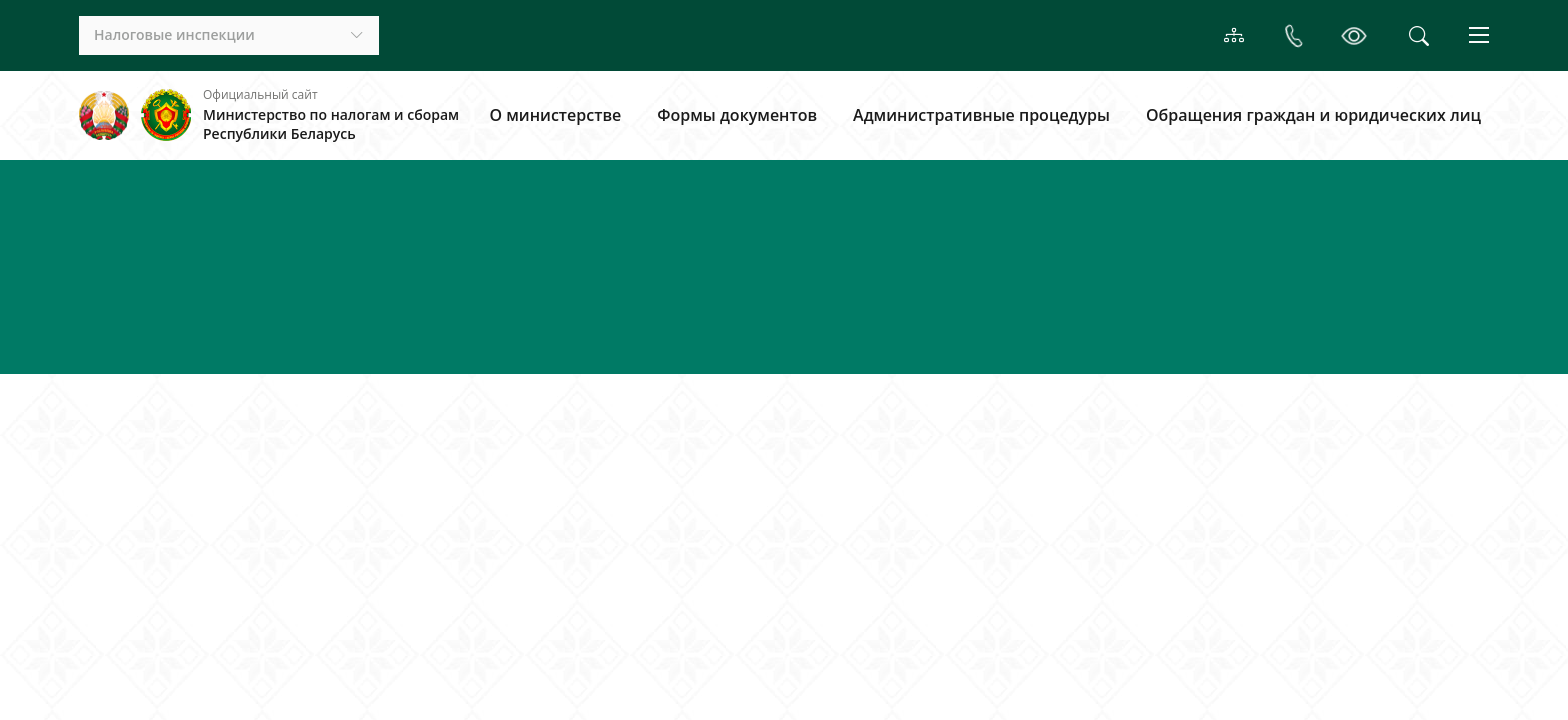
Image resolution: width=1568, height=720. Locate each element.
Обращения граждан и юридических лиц (1313, 115)
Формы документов (737, 115)
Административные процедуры (981, 115)
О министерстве (555, 115)
